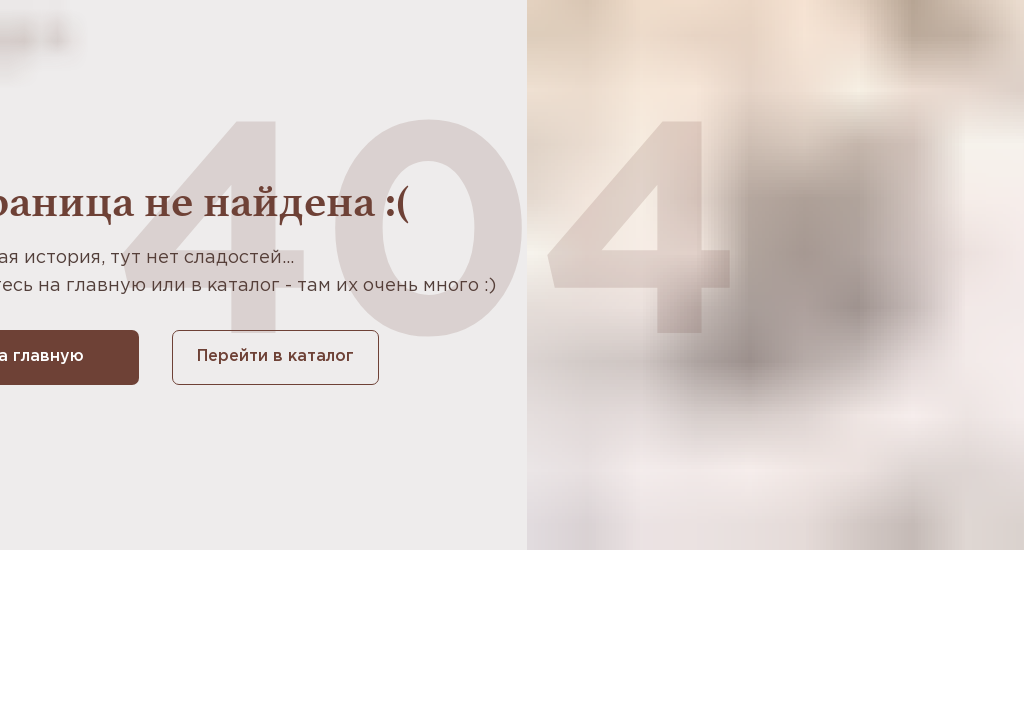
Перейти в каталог (275, 356)
